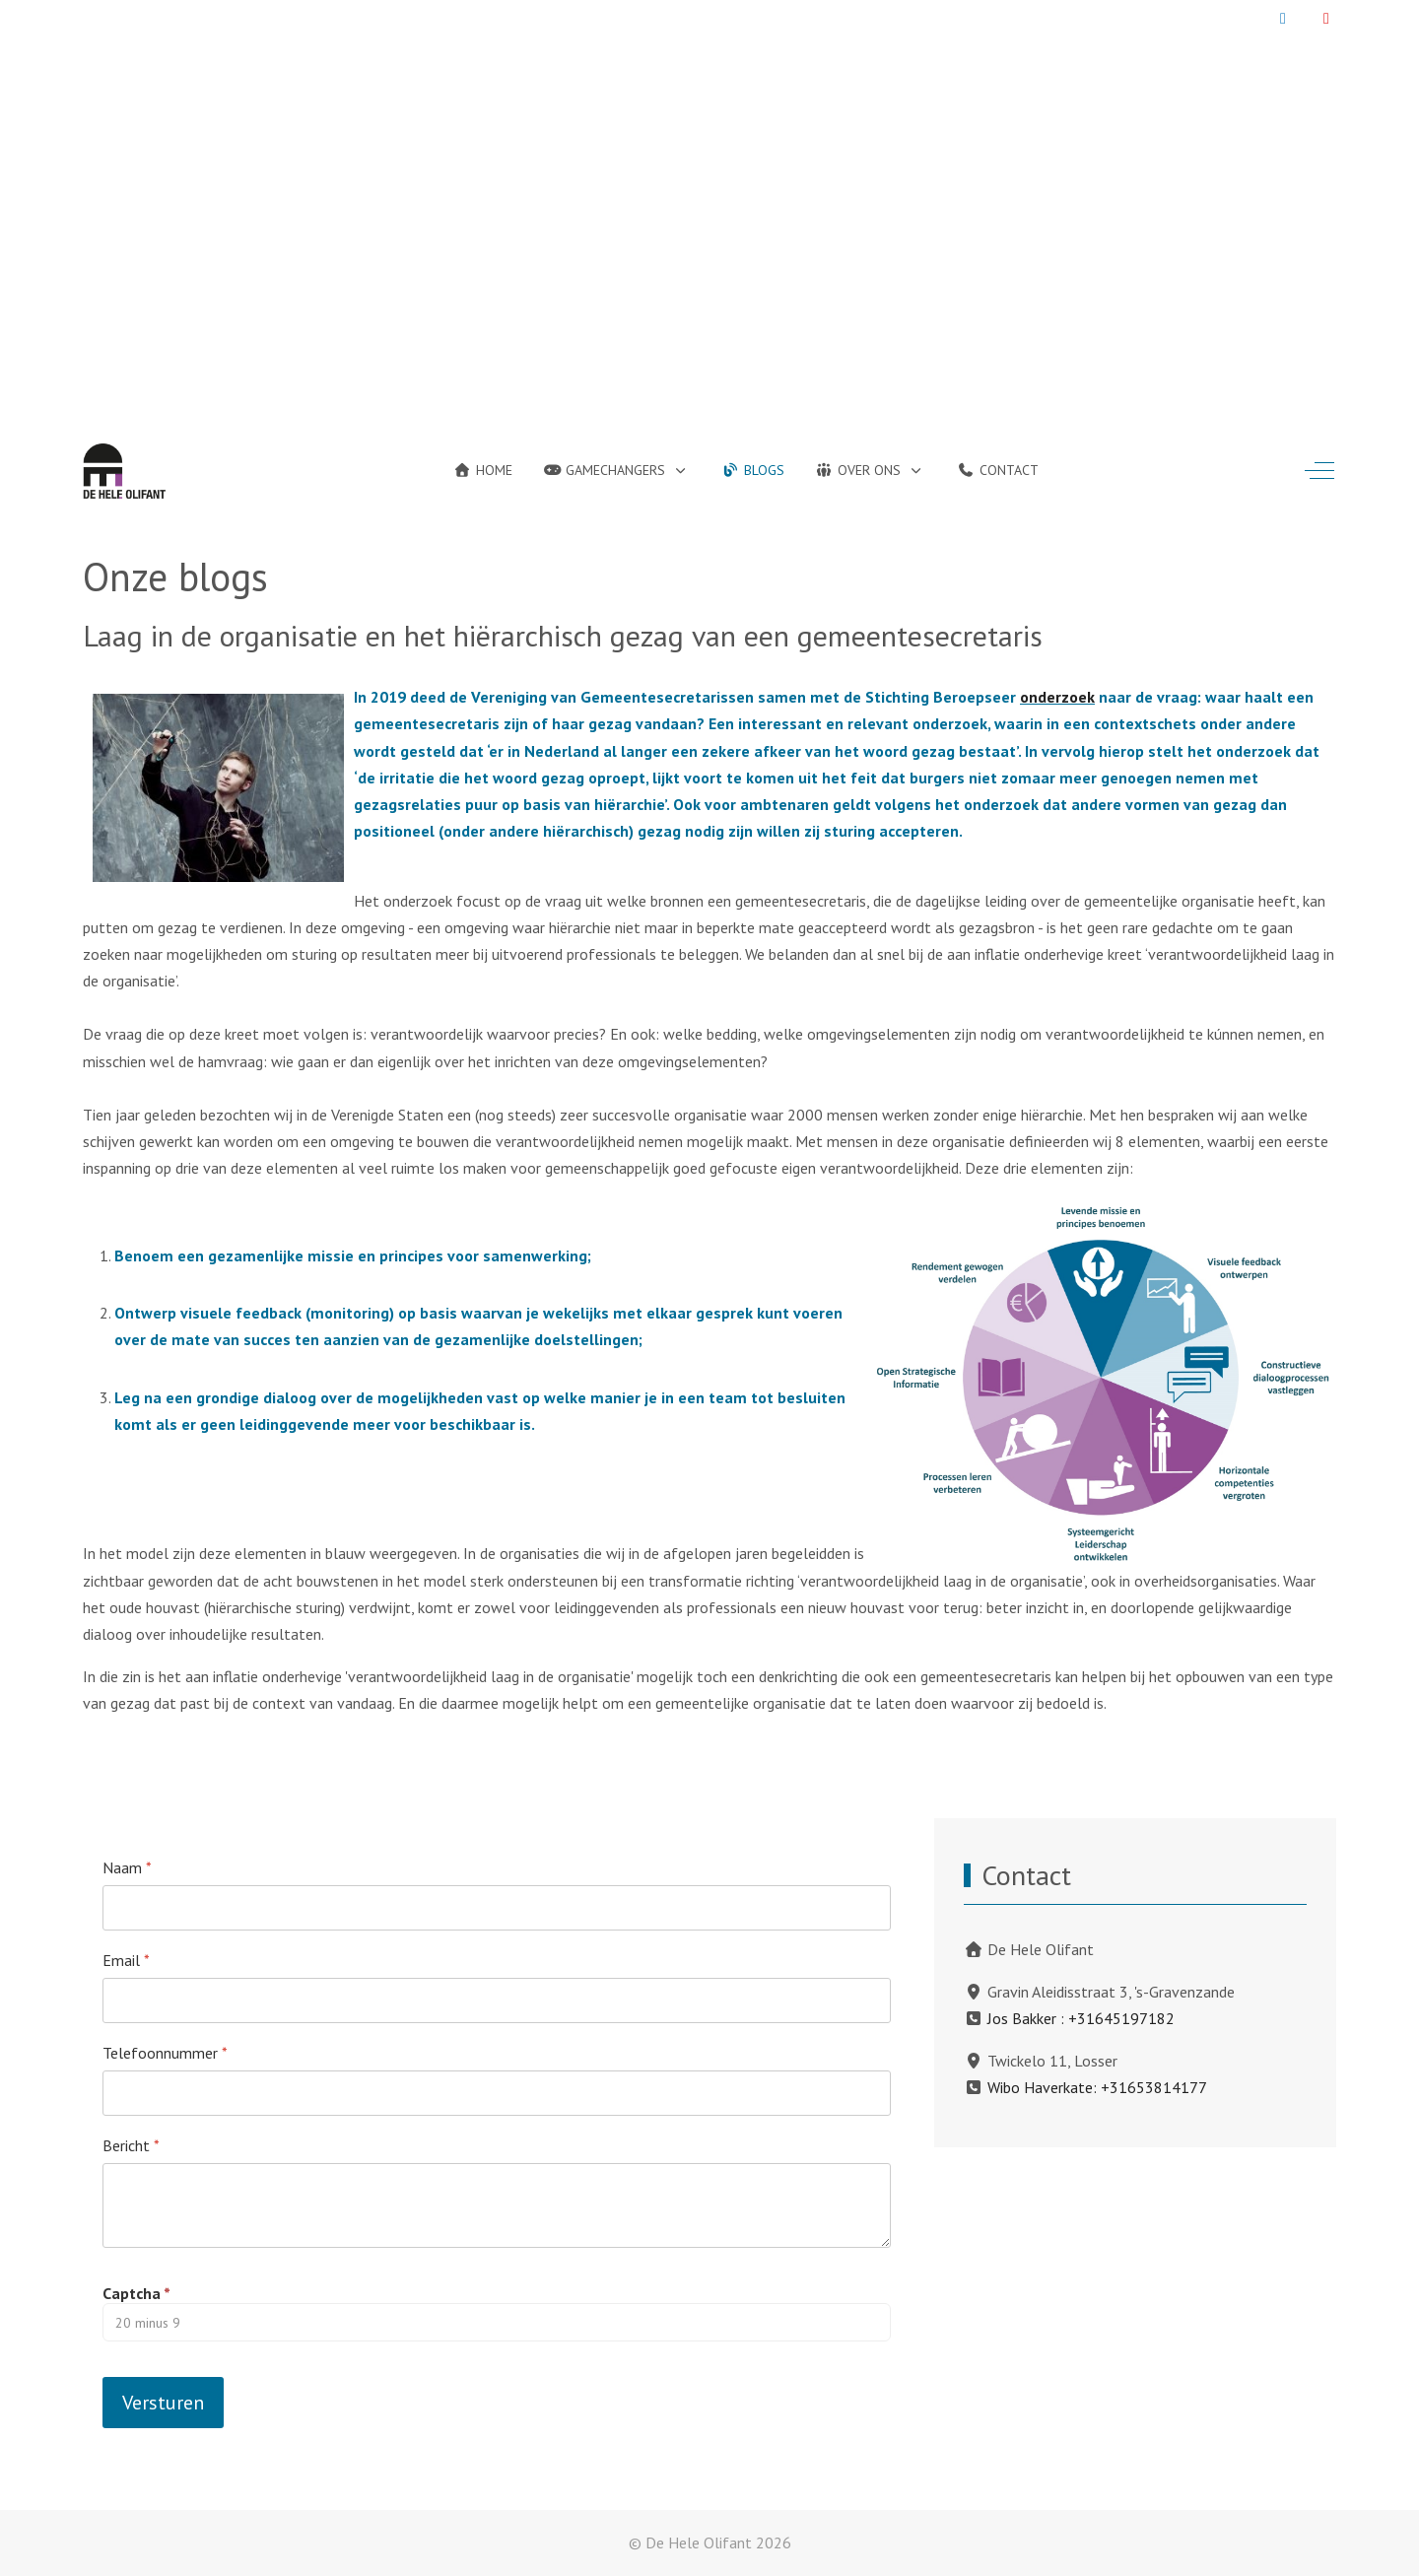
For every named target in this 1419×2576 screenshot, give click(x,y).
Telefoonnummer (165, 2053)
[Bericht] (496, 2205)
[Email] (496, 2000)
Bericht (131, 2145)
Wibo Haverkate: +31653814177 (1097, 2087)
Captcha (136, 2293)
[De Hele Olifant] (124, 471)
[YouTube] (1326, 18)
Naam (127, 1867)
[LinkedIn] (1283, 18)
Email (126, 1960)
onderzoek (1057, 697)
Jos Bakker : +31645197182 (1081, 2018)
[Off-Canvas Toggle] (1319, 471)
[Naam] (496, 1908)
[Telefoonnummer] (496, 2093)
